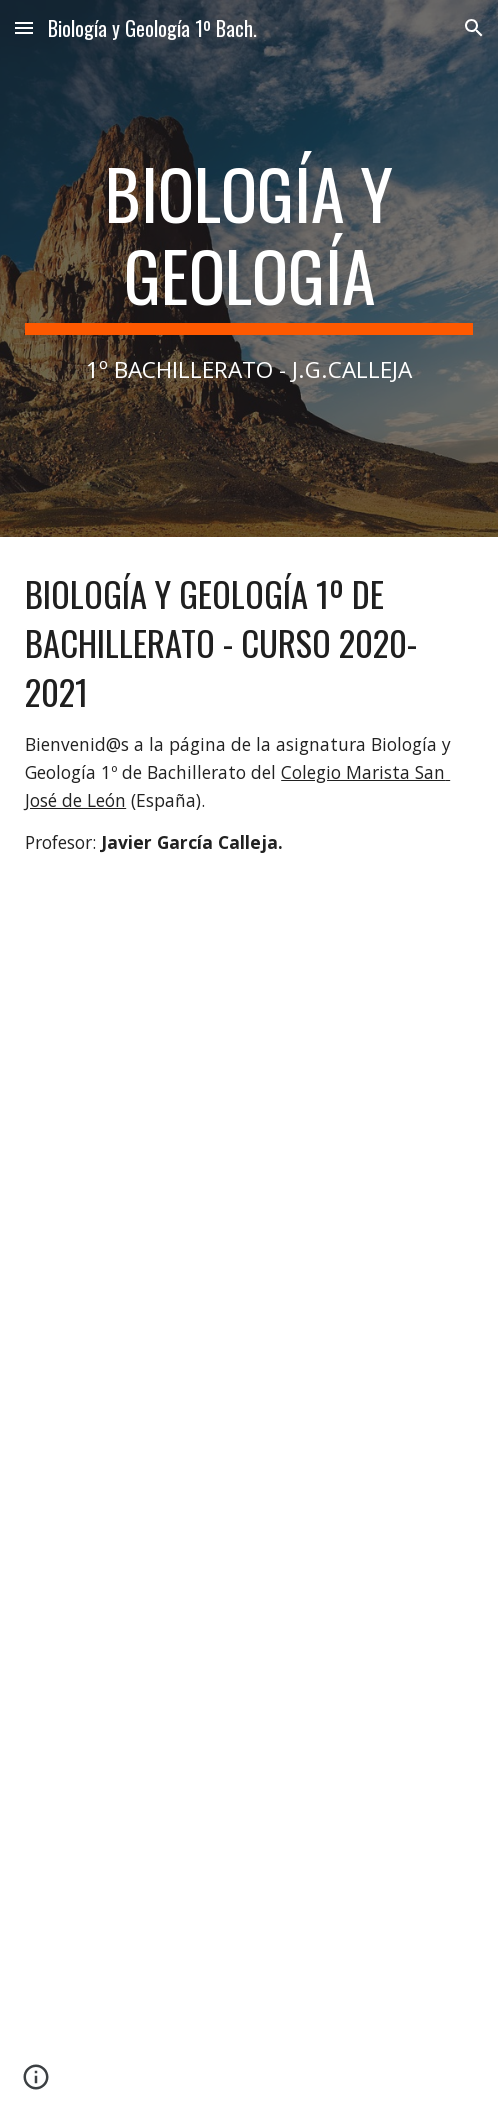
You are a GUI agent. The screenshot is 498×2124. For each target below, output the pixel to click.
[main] (249, 268)
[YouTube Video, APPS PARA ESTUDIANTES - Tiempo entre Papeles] (249, 1661)
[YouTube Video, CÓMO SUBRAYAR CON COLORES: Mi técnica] (249, 1969)
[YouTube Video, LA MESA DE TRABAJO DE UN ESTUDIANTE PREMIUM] (249, 1043)
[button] (24, 27)
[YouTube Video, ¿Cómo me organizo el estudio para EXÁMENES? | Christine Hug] (249, 1352)
